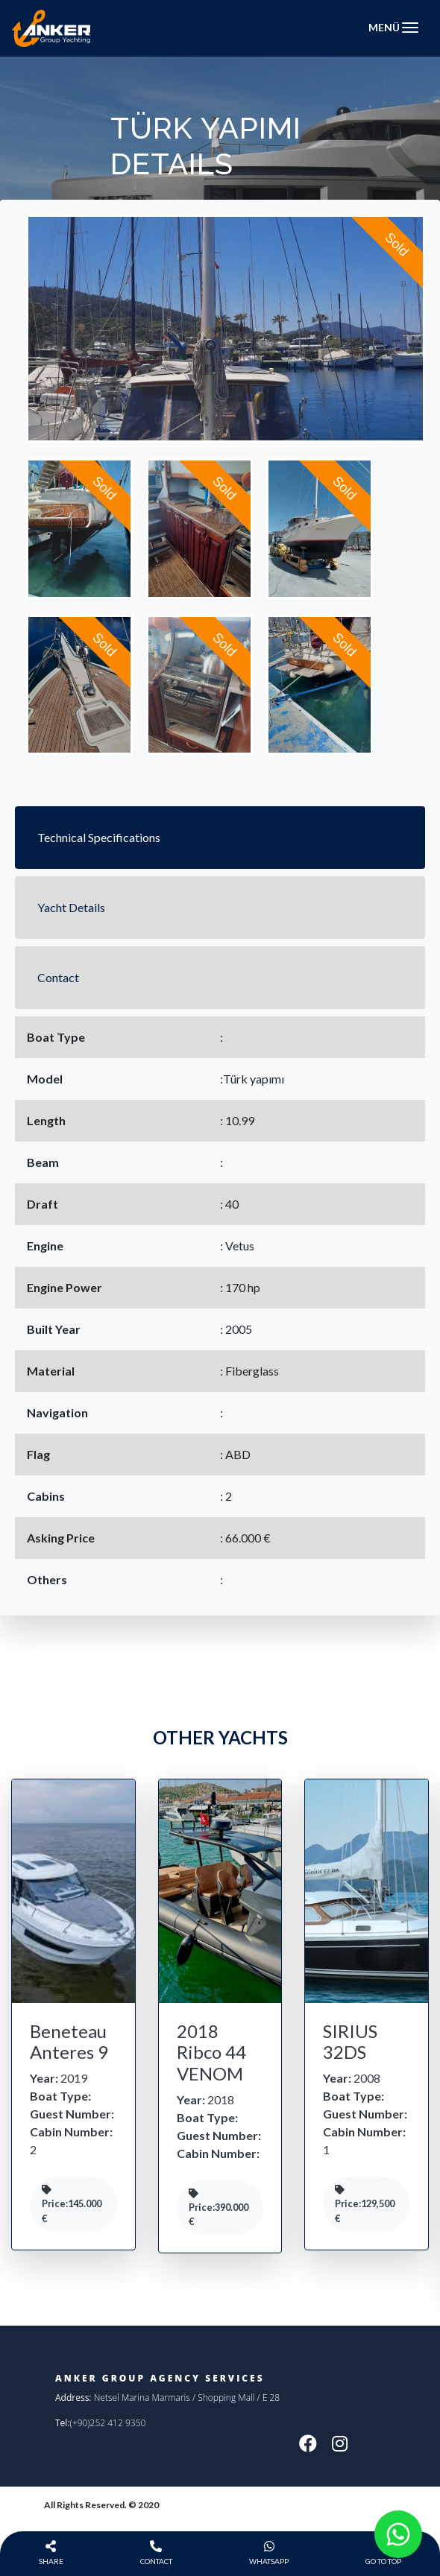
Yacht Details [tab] (71, 907)
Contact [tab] (58, 977)
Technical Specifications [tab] (98, 837)
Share (51, 2553)
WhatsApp (269, 2553)
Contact (156, 2553)
